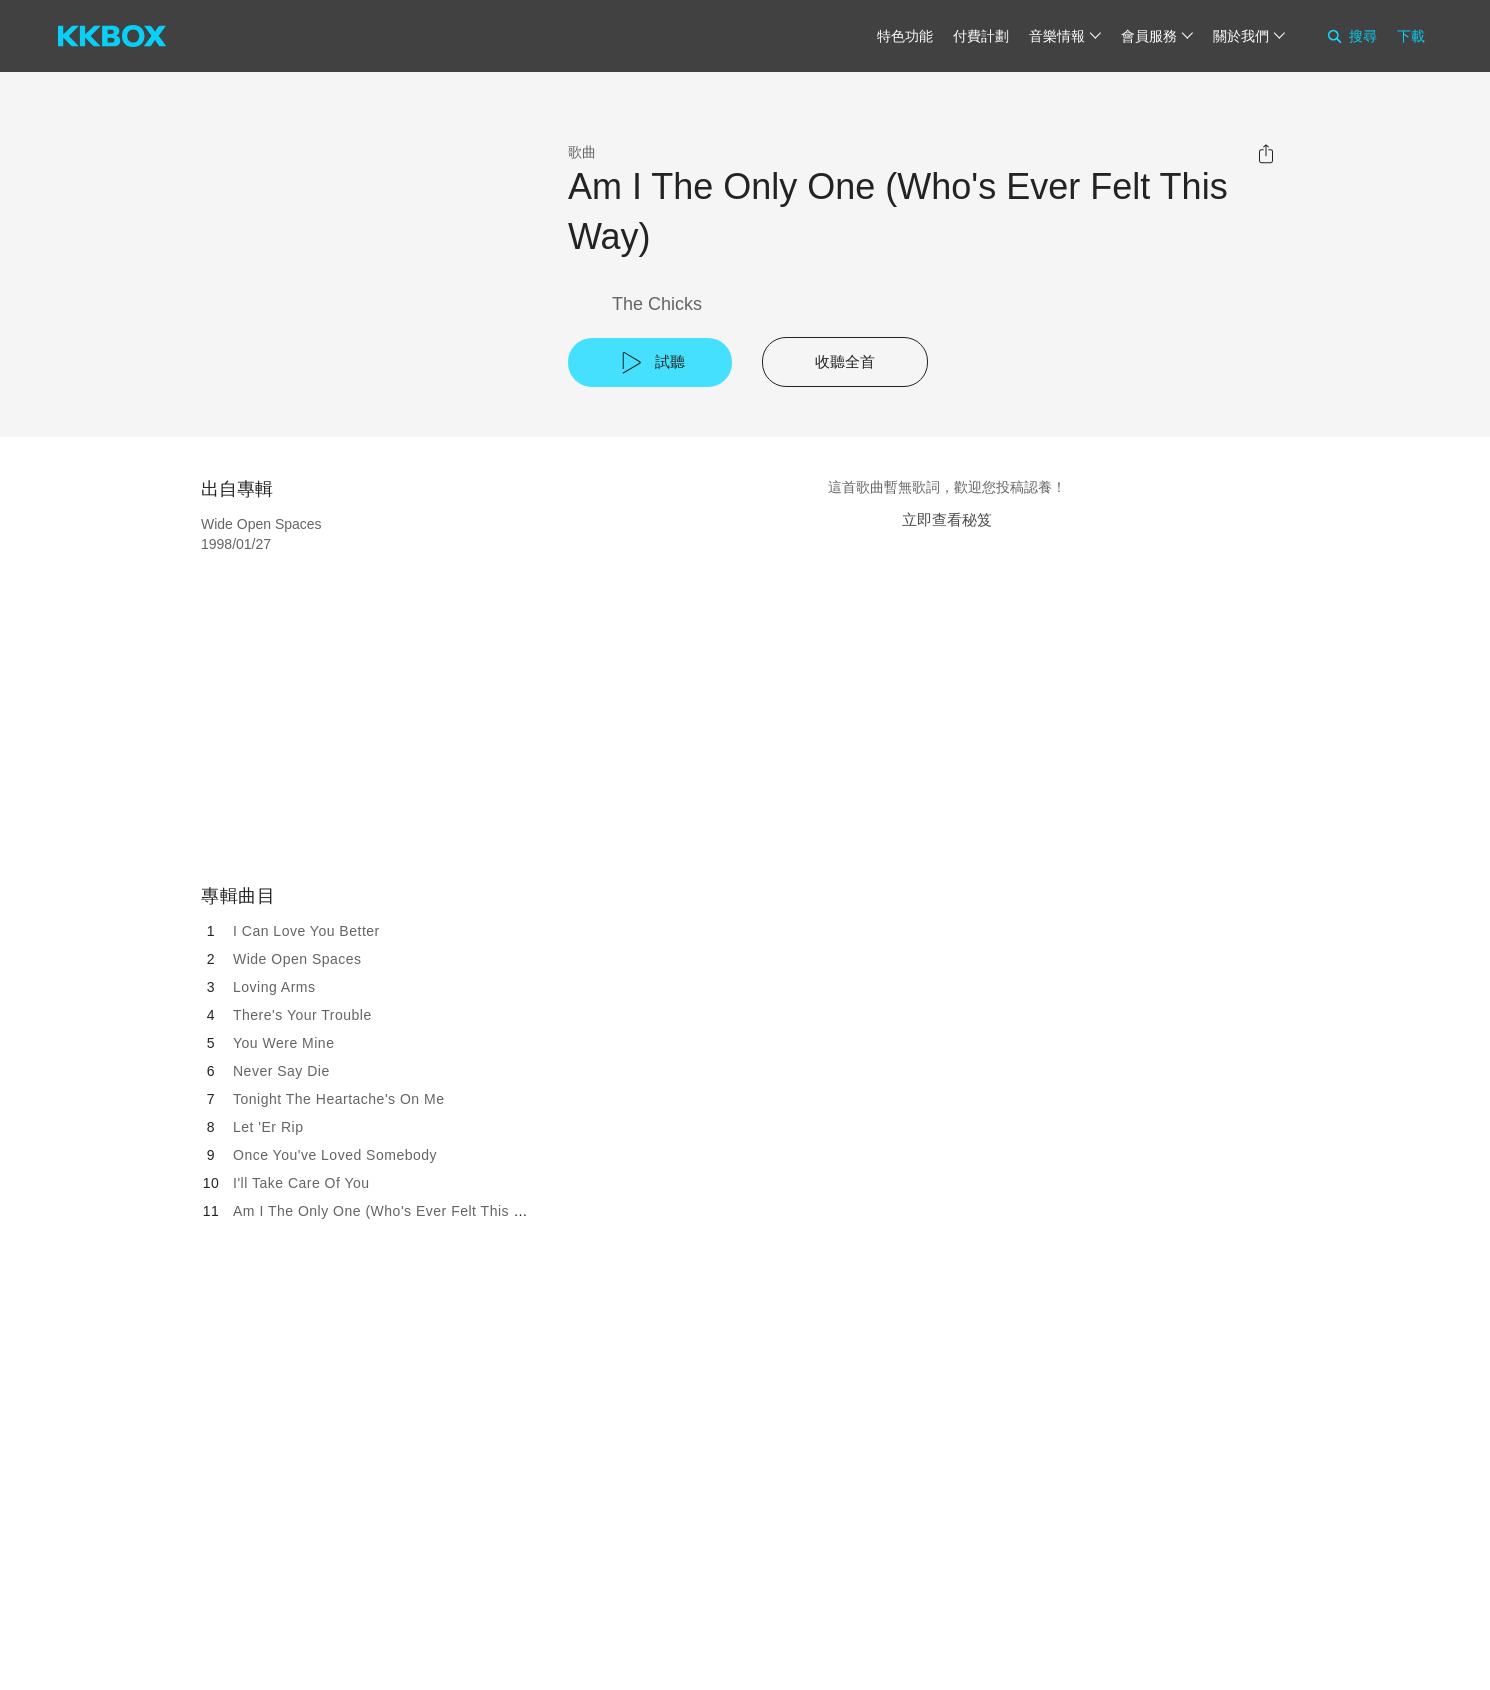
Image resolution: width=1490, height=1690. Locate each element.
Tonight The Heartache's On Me (338, 1099)
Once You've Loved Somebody (335, 1155)
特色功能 (905, 36)
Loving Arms (274, 987)
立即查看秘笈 (947, 519)
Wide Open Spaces (297, 959)
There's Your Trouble (302, 1015)
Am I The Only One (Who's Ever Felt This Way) (390, 1211)
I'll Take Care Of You (301, 1183)
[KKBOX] (112, 36)
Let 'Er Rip (268, 1127)
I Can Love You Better (306, 931)
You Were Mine (283, 1043)
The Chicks (657, 304)
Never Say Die (281, 1071)
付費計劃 (981, 36)
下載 (1411, 36)
